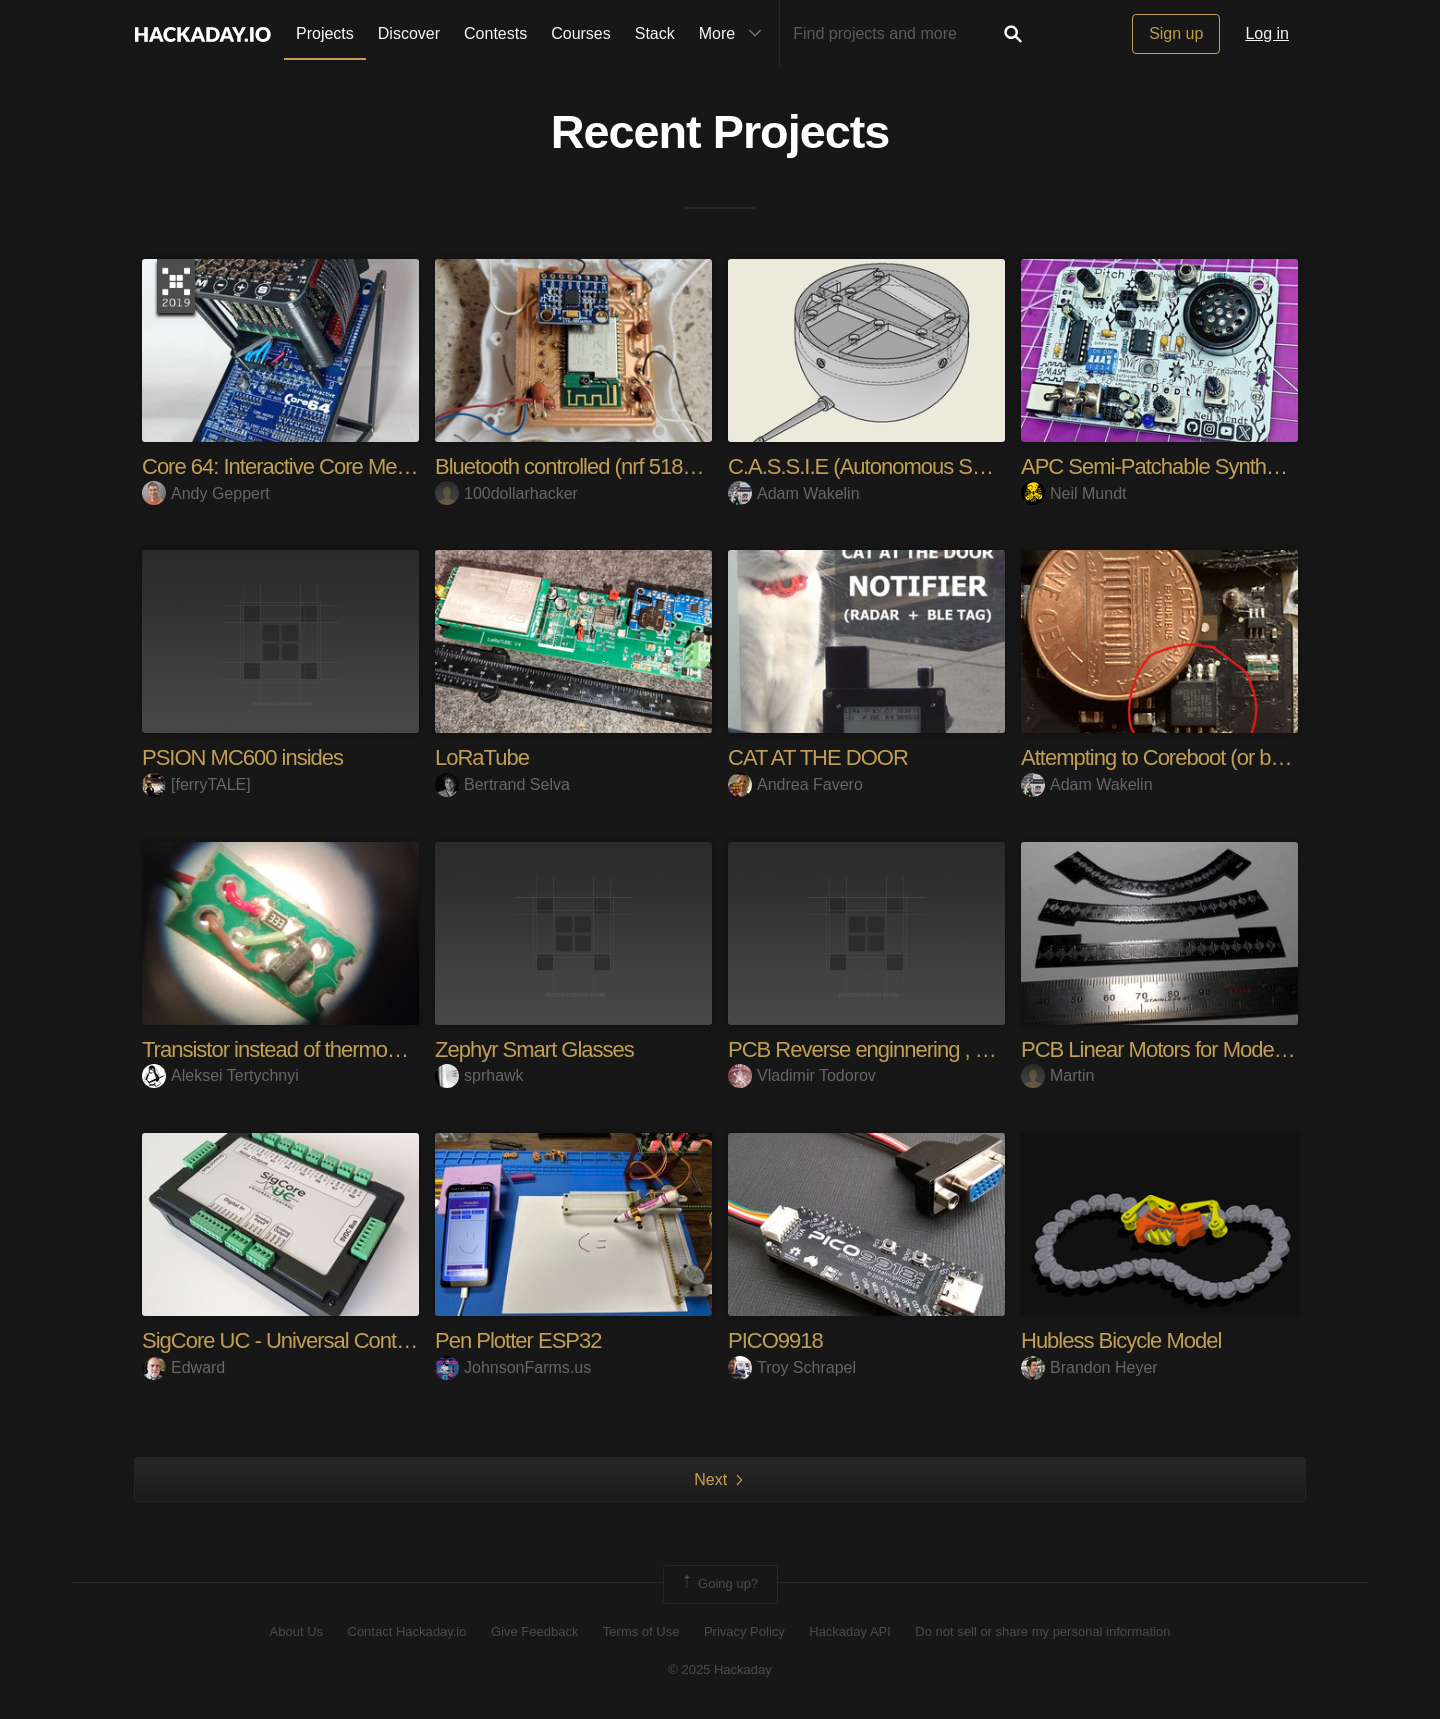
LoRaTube (482, 757)
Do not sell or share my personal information (1042, 1631)
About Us (296, 1631)
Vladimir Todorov (802, 1075)
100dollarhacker (506, 493)
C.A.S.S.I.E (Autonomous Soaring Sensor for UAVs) (957, 466)
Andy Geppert (206, 493)
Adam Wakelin (794, 493)
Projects (325, 33)
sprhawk (479, 1075)
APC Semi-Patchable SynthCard (1165, 466)
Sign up (1176, 33)
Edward (183, 1367)
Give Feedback (534, 1631)
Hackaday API (850, 1631)
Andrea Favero (795, 784)
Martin (1057, 1075)
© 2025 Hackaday (720, 1669)
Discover (409, 33)
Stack (655, 33)
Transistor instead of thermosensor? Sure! (326, 1049)
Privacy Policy (744, 1631)
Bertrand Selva (502, 784)
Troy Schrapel (792, 1367)
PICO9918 (775, 1340)
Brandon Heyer (1089, 1367)
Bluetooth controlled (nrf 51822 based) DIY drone (650, 466)
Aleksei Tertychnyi (220, 1075)
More (735, 34)
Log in (1267, 33)
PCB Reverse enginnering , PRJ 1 (879, 1049)
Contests (495, 33)
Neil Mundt (1073, 493)
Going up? (719, 1584)
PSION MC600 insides (242, 757)
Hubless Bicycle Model (1121, 1340)
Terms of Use (641, 1631)
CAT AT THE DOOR (818, 757)
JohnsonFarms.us (513, 1367)
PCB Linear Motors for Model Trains (1179, 1049)
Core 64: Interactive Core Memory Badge (323, 466)
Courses (581, 33)
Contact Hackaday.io (407, 1631)
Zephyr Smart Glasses (534, 1049)
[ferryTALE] (196, 784)
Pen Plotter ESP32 (518, 1340)
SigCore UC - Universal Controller (290, 1340)
